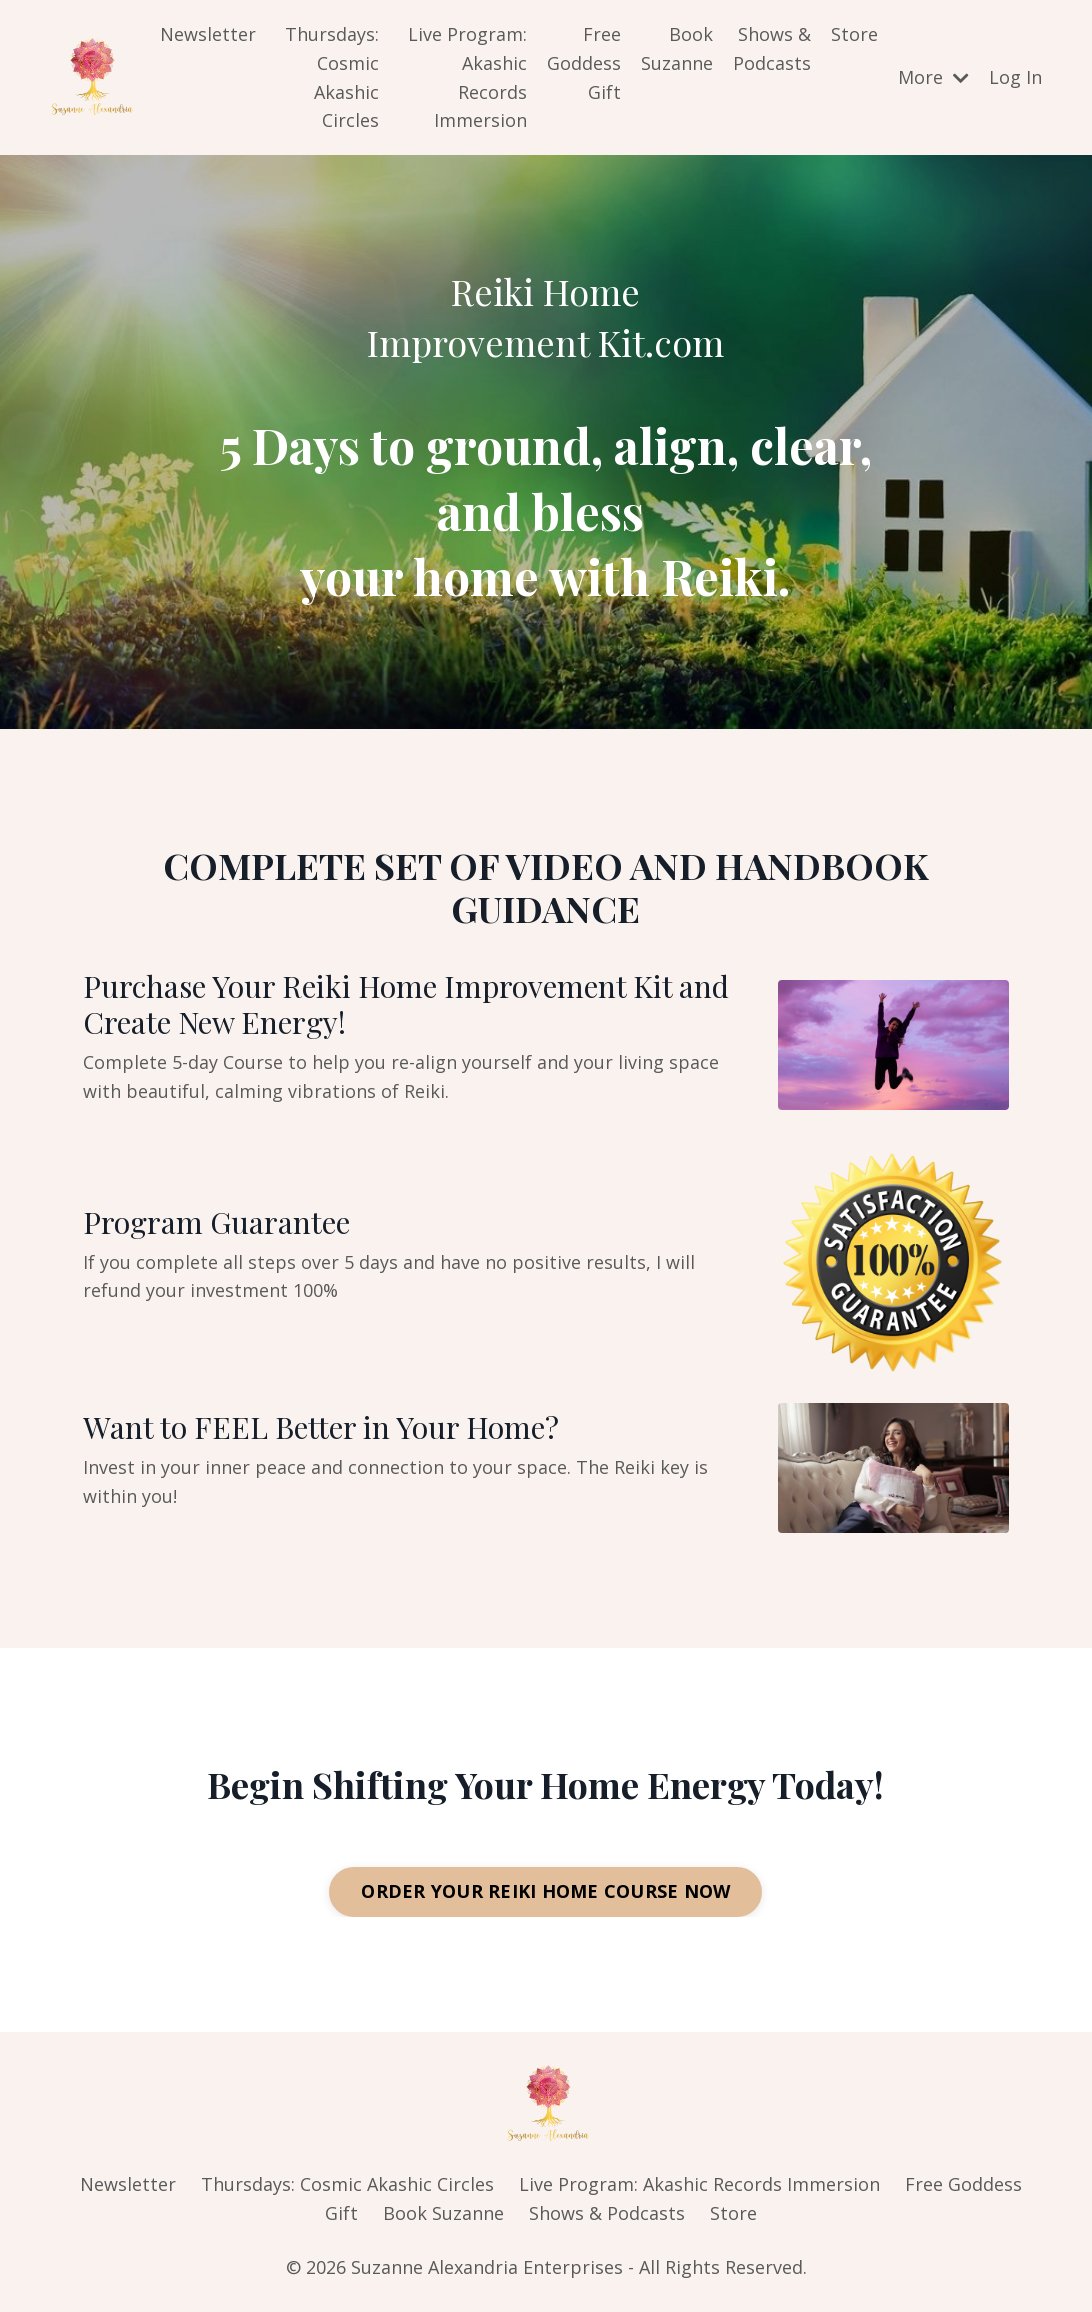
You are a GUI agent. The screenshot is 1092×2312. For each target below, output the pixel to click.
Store (854, 34)
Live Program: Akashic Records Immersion (467, 77)
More (933, 77)
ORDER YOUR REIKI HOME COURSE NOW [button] (545, 1892)
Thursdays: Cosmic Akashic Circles (332, 77)
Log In (1015, 77)
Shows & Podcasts (772, 48)
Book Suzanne (677, 48)
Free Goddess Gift (584, 63)
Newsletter (208, 34)
